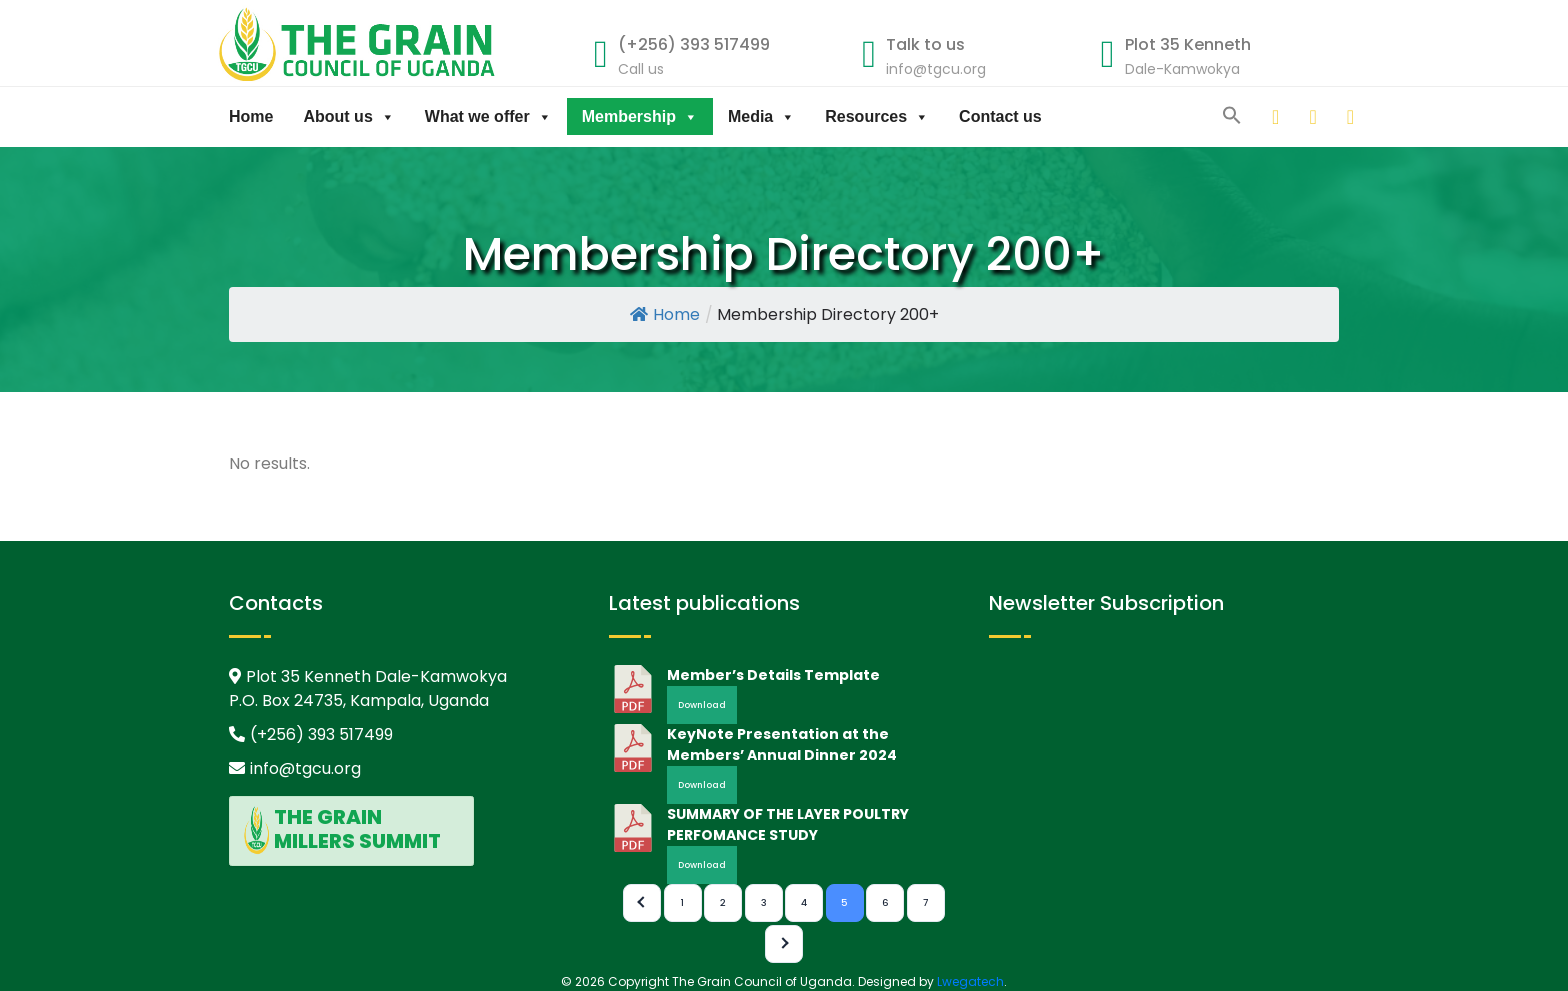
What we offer (488, 116)
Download (702, 705)
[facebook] (1332, 116)
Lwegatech (970, 981)
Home (251, 116)
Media (761, 116)
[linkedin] (1257, 116)
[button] (1232, 114)
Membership (640, 116)
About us (348, 116)
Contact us (1000, 116)
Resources (877, 116)
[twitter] (1294, 116)
